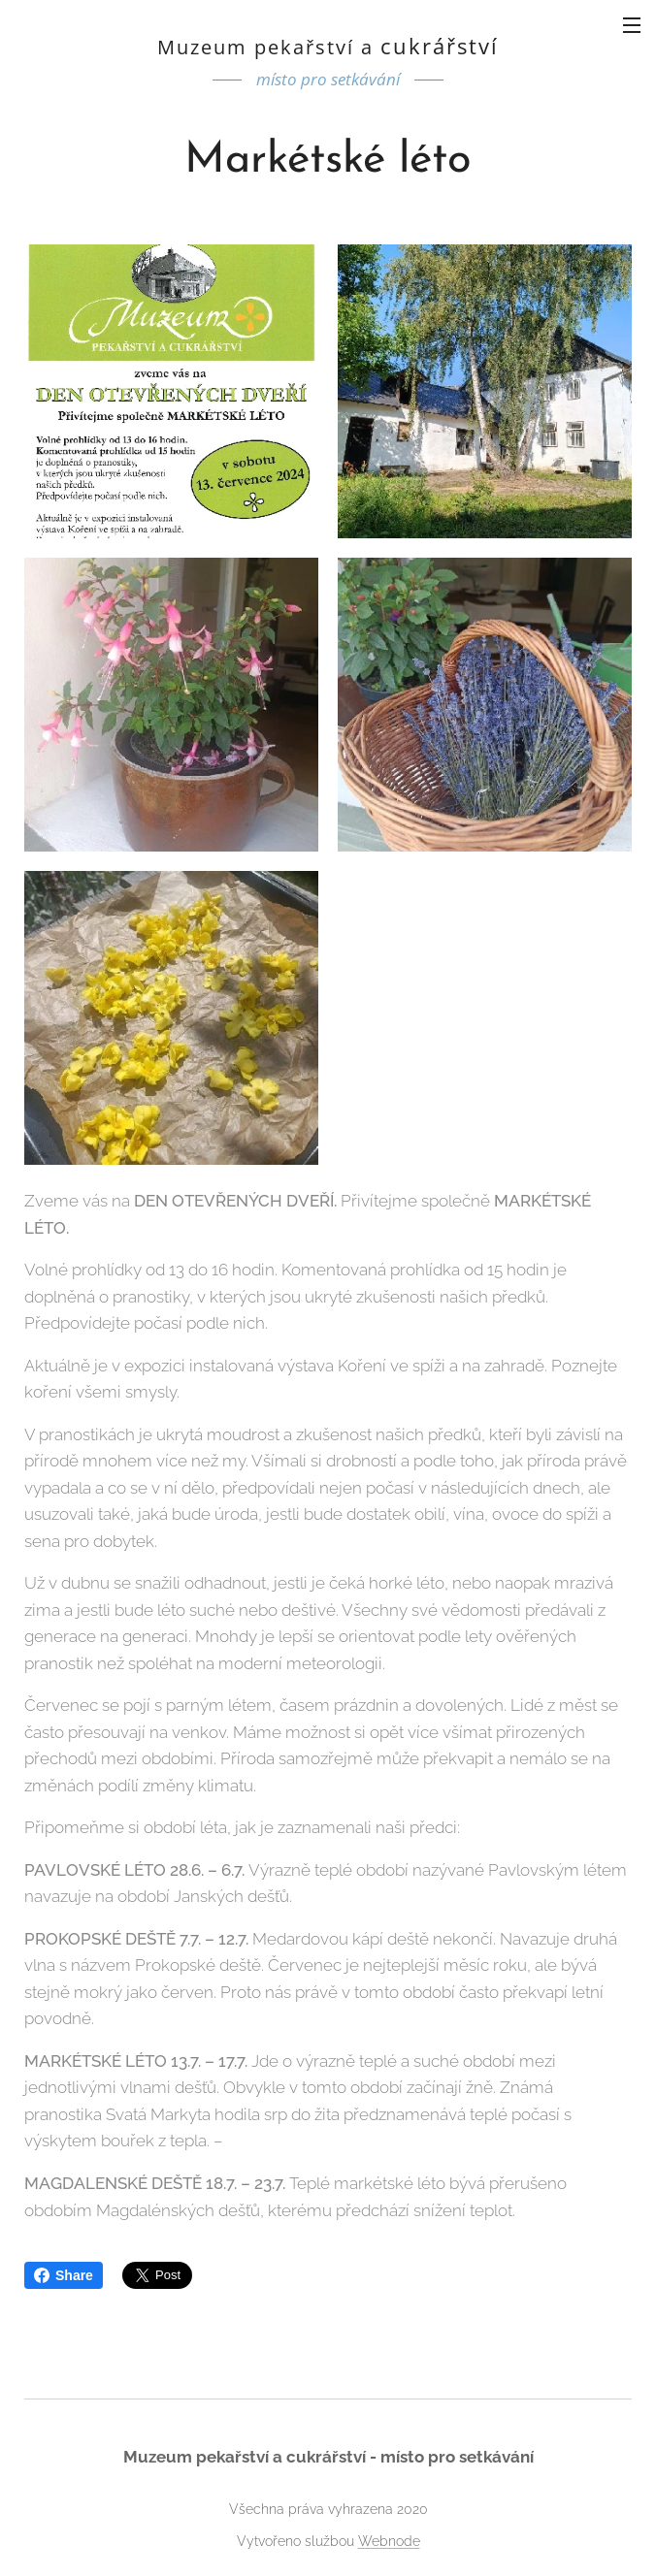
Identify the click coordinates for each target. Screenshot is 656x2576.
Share (63, 2275)
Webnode (389, 2541)
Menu (631, 25)
